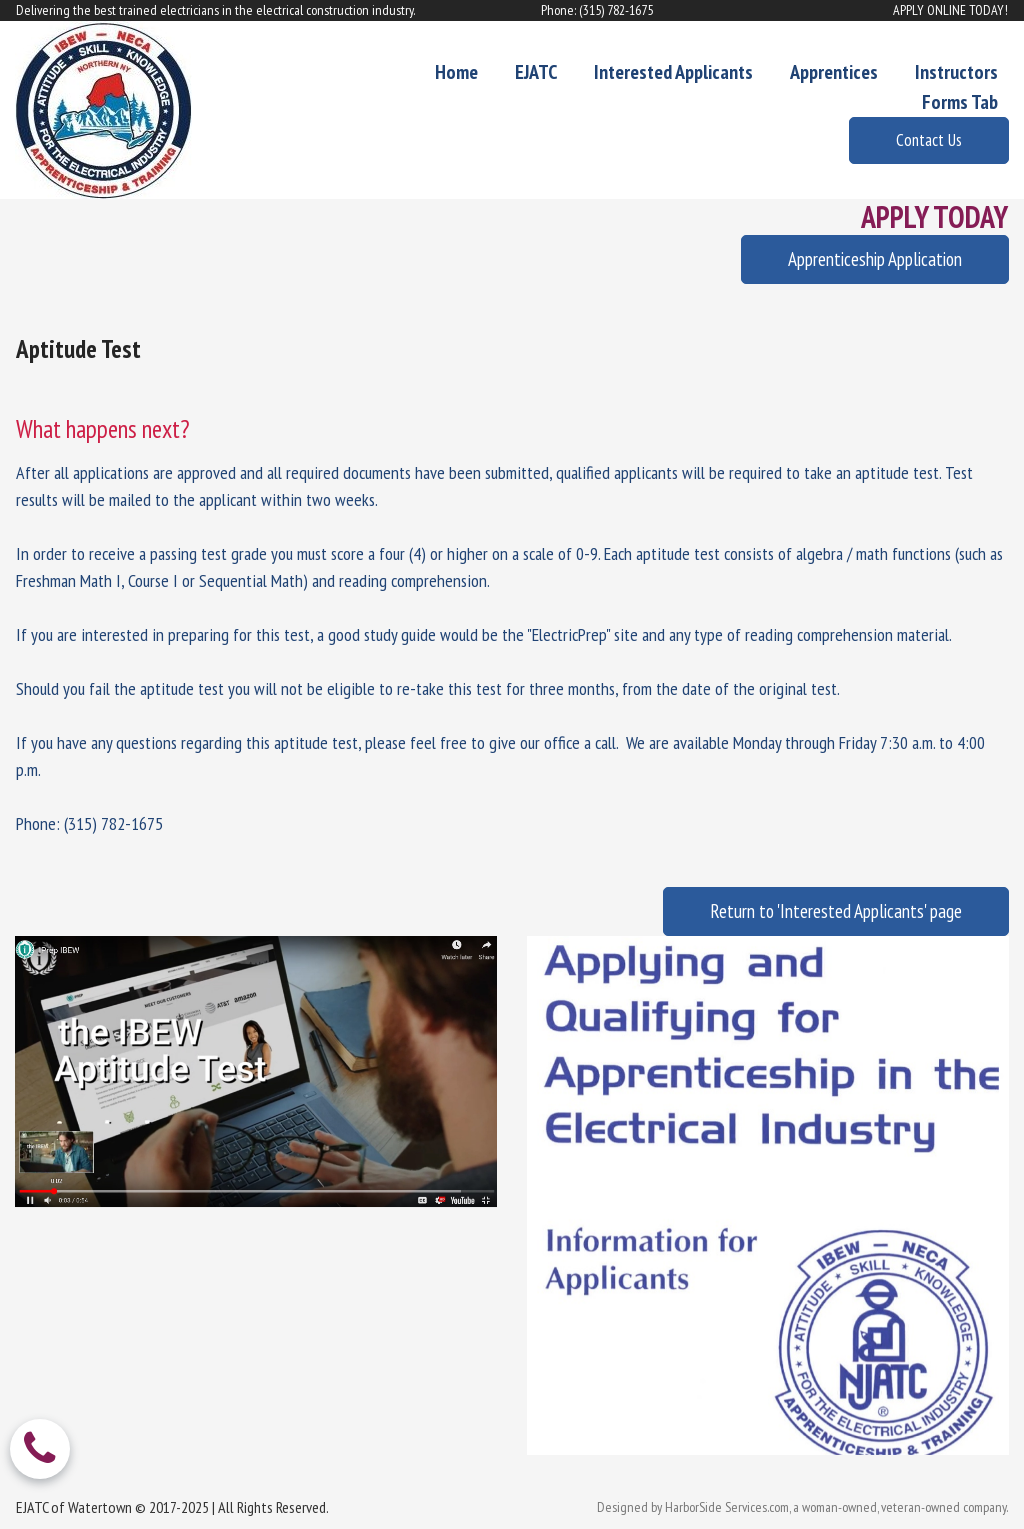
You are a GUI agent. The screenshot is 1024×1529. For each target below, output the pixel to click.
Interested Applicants (673, 72)
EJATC (536, 72)
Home (456, 72)
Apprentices (834, 72)
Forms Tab (960, 102)
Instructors (956, 72)
